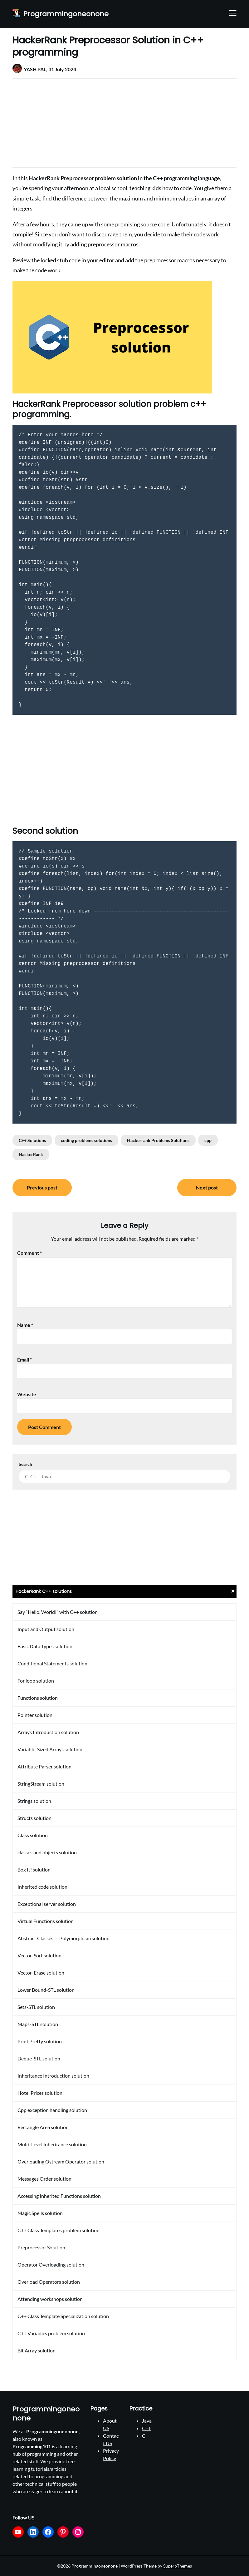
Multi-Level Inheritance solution (52, 2144)
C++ (146, 2428)
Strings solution (34, 1801)
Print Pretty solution (39, 2041)
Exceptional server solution (46, 1904)
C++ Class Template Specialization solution (63, 2316)
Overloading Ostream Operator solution (60, 2161)
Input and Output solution (45, 1629)
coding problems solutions (86, 1140)
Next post (207, 1187)
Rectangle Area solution (43, 2127)
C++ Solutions (32, 1140)
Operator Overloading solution (50, 2264)
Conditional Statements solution (52, 1663)
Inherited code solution (42, 1887)
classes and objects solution (47, 1852)
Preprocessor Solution (41, 2247)
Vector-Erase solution (40, 1972)
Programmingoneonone (66, 14)
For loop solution (35, 1681)
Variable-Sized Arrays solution (49, 1749)
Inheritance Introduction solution (53, 2076)
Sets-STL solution (36, 2007)
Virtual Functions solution (45, 1921)
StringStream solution (40, 1784)
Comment (29, 1253)
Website (26, 1394)
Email (24, 1359)
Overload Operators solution (48, 2282)
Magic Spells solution (40, 2213)
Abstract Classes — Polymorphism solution (63, 1938)
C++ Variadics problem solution (51, 2333)
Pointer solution (34, 1715)
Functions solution (37, 1698)
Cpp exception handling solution (52, 2110)
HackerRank (31, 1154)
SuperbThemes (177, 2566)
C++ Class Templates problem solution (58, 2230)
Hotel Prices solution (39, 2093)
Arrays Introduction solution (48, 1732)
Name (25, 1325)
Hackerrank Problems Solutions (158, 1140)
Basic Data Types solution (44, 1646)
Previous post (42, 1187)
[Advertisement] (124, 122)
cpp (208, 1140)
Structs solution (34, 1818)
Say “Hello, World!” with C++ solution (57, 1612)
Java (147, 2421)
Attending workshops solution (50, 2299)
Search (25, 1464)
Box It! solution (34, 1869)
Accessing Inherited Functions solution (59, 2196)
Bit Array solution (36, 2350)
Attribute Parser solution (44, 1766)
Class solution (32, 1835)
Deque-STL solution (38, 2058)
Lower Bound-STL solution (46, 1990)
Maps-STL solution (37, 2024)
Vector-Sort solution (39, 1955)
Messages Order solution (44, 2179)
